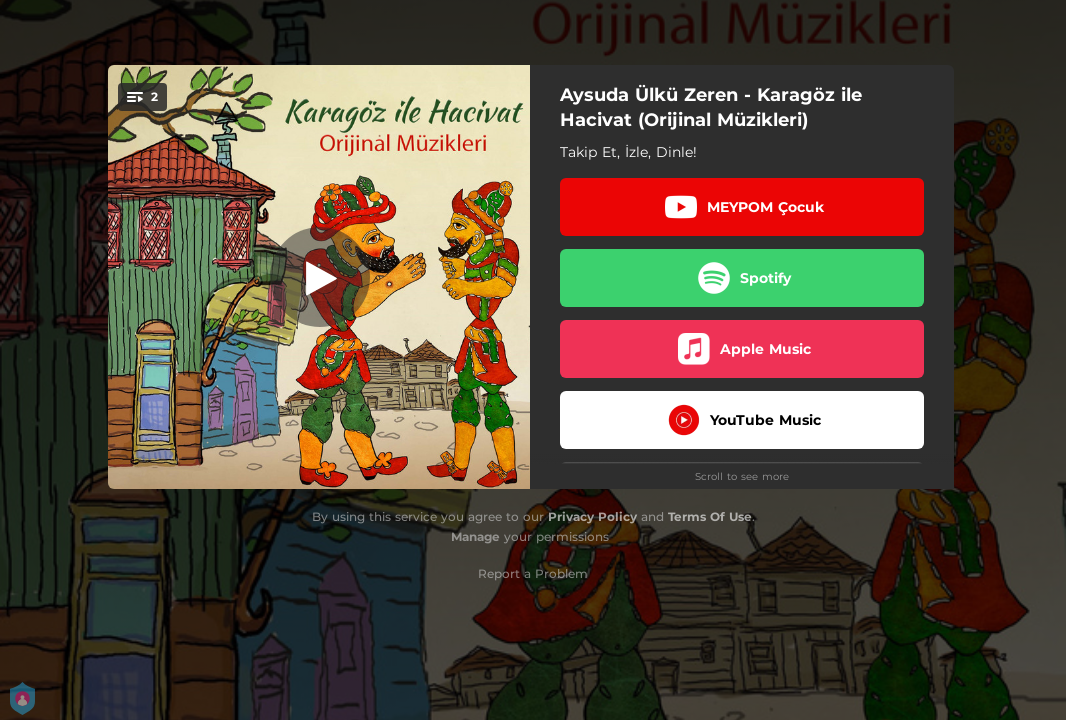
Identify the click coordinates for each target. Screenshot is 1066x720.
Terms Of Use (710, 516)
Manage (475, 536)
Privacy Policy (592, 516)
